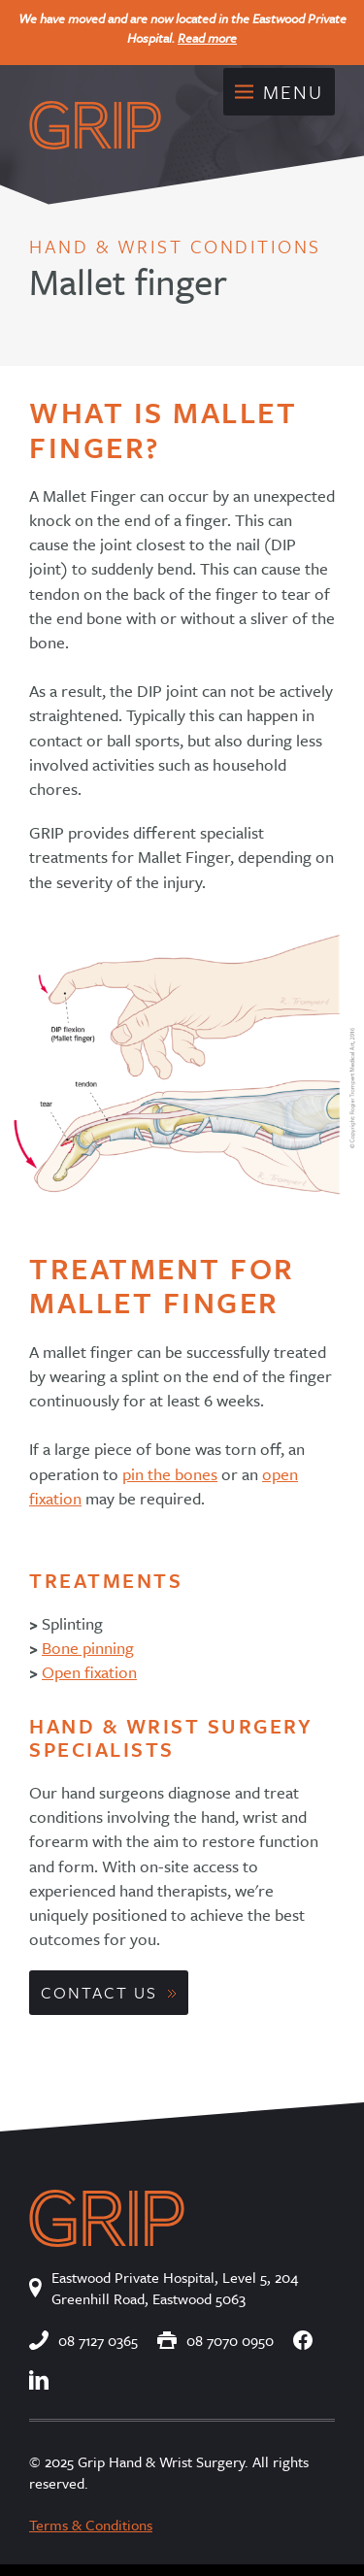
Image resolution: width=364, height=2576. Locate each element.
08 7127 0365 (83, 2340)
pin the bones (169, 1474)
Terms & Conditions (90, 2524)
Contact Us (99, 1992)
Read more (207, 38)
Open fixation (89, 1672)
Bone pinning (88, 1647)
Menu (279, 92)
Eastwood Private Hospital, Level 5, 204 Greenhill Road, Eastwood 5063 (163, 2287)
